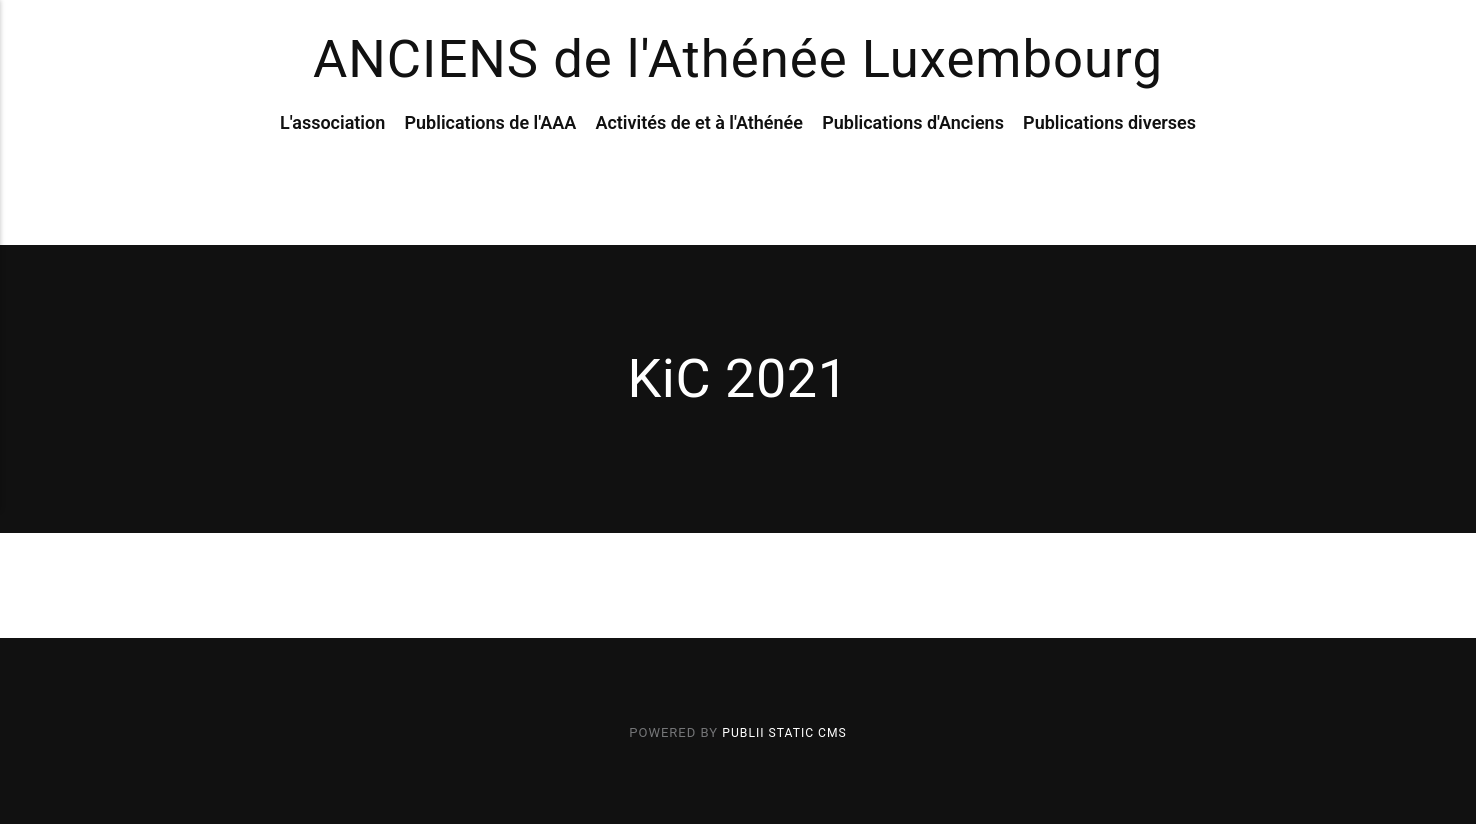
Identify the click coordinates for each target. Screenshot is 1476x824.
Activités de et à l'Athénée (699, 168)
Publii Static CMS (784, 732)
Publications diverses (1109, 168)
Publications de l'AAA (490, 168)
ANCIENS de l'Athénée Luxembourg (737, 84)
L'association (332, 168)
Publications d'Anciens (913, 168)
